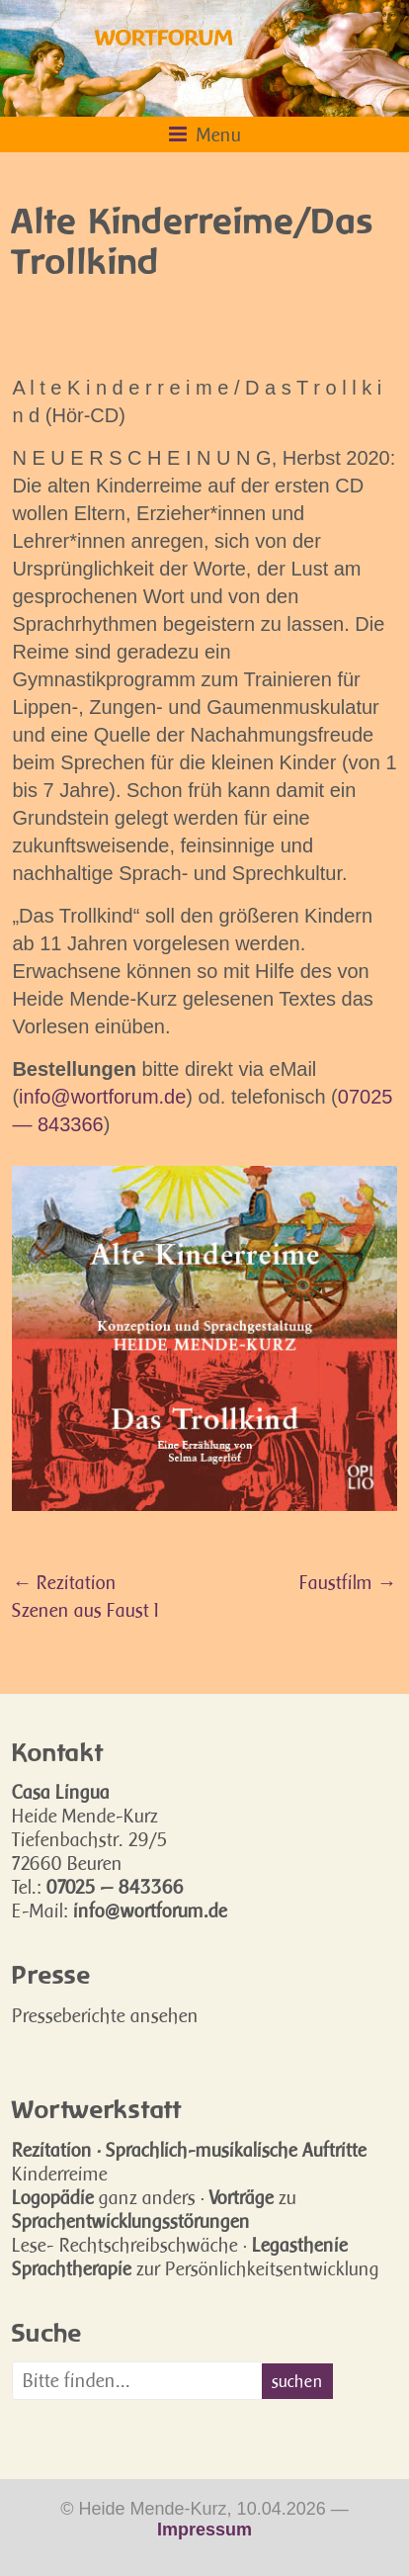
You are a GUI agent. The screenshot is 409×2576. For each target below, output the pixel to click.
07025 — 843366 (115, 1887)
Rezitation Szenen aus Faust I (85, 1596)
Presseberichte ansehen (105, 2015)
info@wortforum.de (102, 1097)
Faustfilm (343, 1582)
